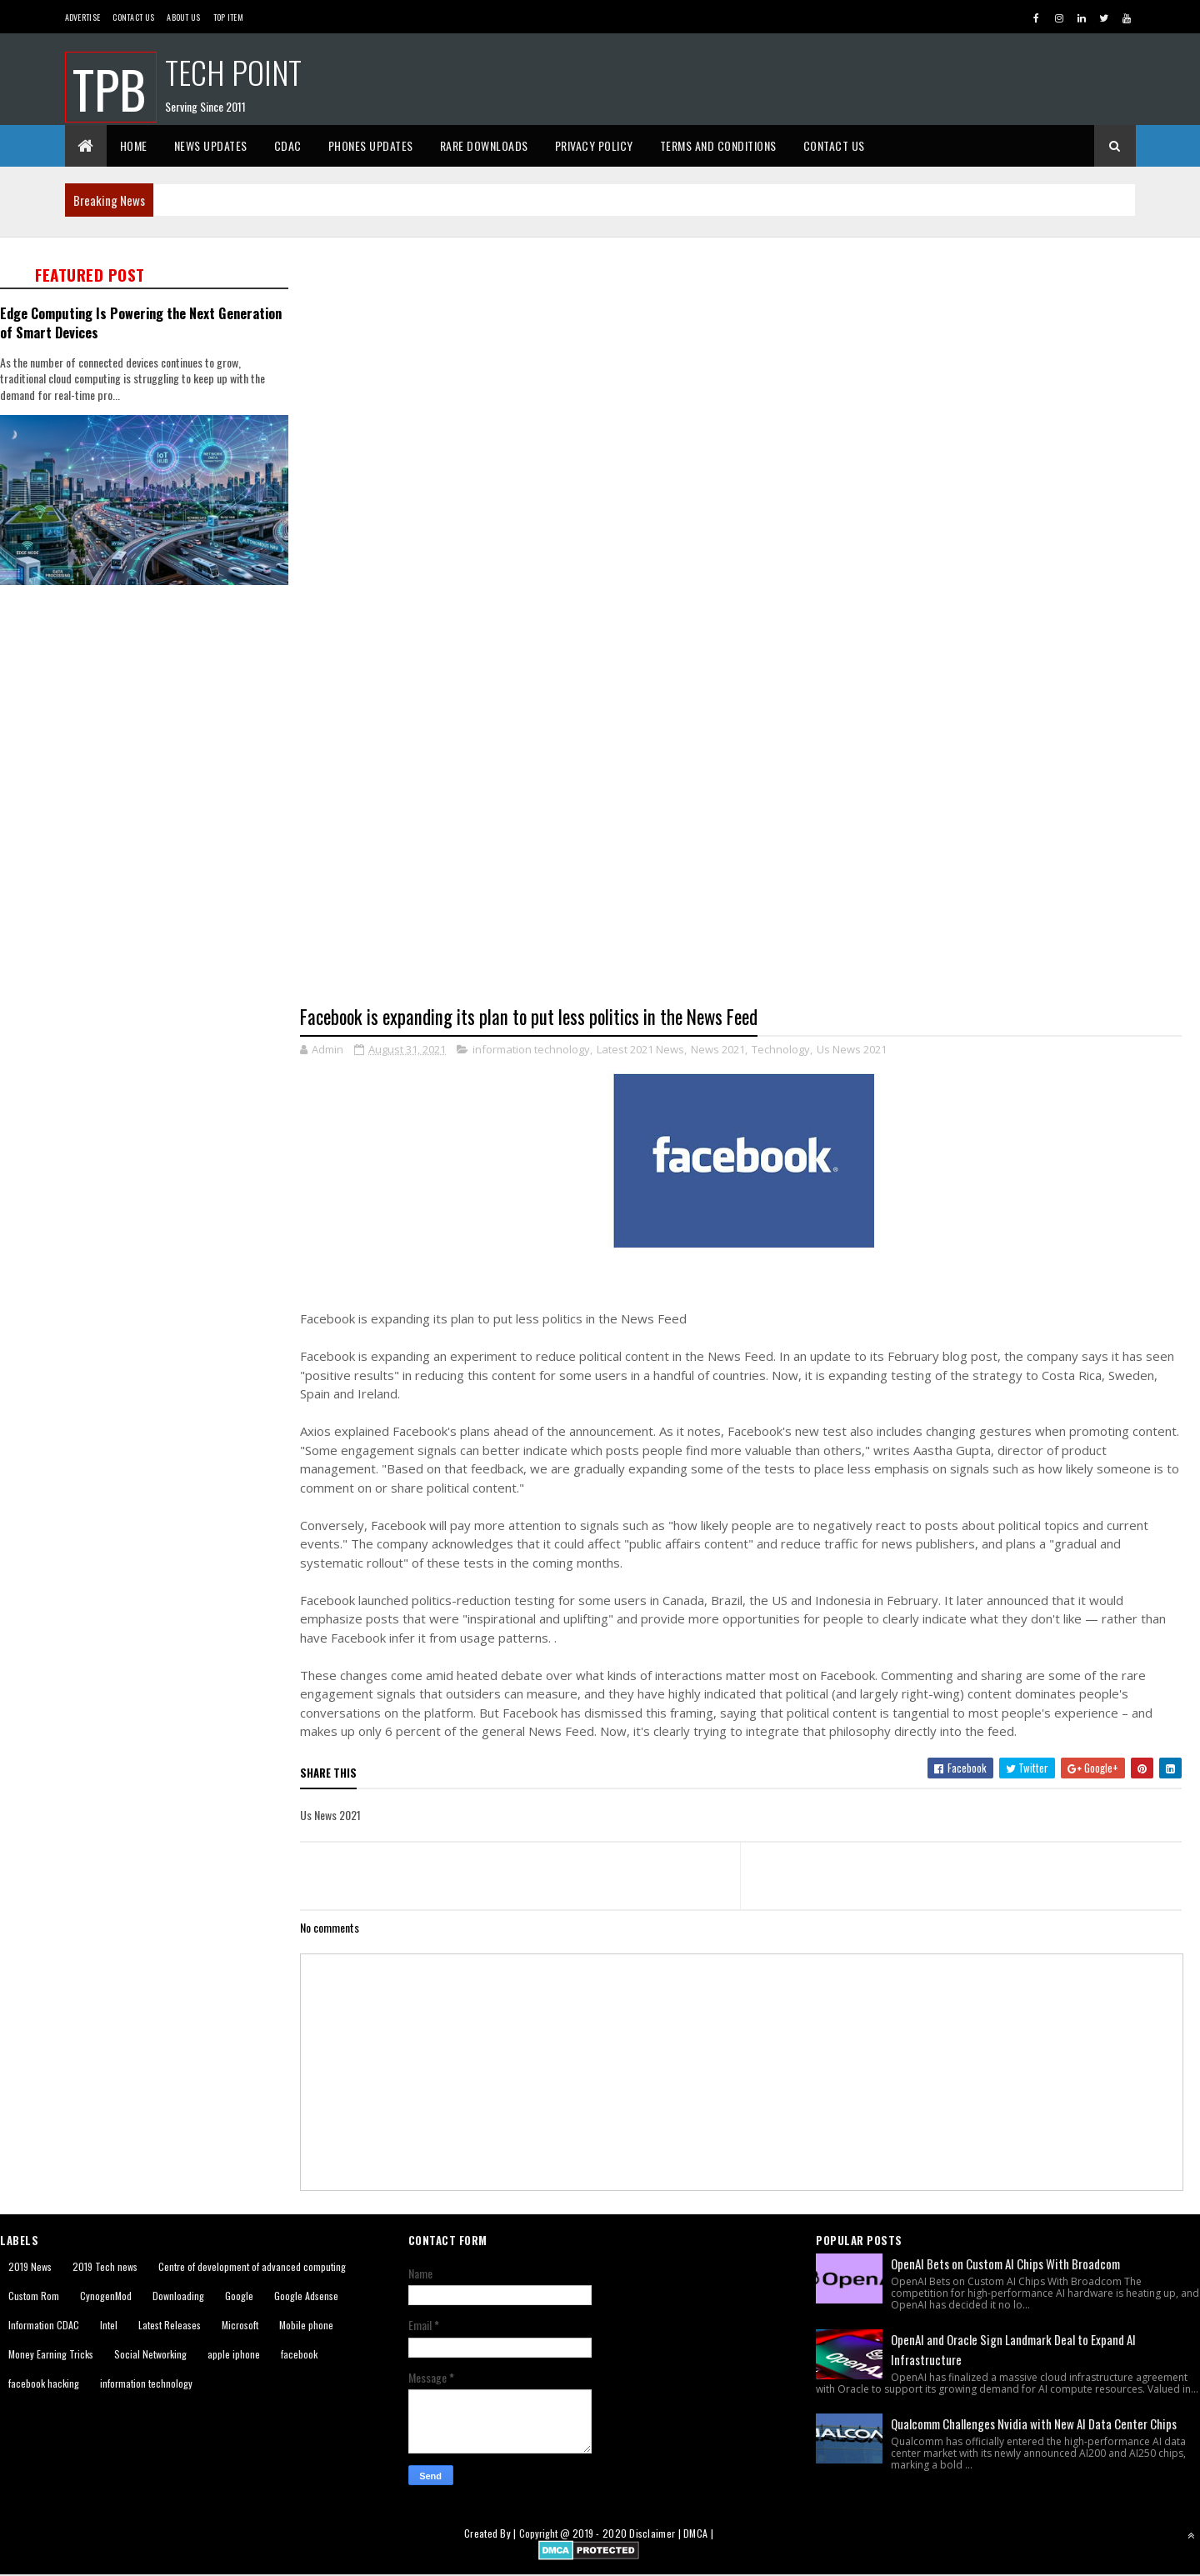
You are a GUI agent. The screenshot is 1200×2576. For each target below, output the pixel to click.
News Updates (211, 145)
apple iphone (234, 2354)
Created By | (491, 2534)
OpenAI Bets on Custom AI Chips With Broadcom (1005, 2263)
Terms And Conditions (718, 145)
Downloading (178, 2295)
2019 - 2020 (599, 2534)
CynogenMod (106, 2295)
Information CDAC (43, 2325)
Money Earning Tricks (50, 2354)
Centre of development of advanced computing (252, 2266)
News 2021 (718, 1049)
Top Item (228, 17)
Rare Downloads (484, 145)
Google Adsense (306, 2295)
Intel (109, 2325)
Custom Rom (33, 2295)
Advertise (83, 17)
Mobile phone (306, 2325)
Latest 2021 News (640, 1049)
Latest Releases (169, 2325)
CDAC (288, 145)
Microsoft (240, 2325)
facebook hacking (43, 2383)
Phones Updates (370, 145)
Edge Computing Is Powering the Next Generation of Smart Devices (141, 323)
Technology (781, 1049)
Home (134, 145)
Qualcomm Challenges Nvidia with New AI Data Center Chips (1034, 2423)
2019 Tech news (105, 2266)
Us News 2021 (852, 1049)
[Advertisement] (750, 347)
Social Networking (150, 2354)
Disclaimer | (656, 2534)
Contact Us (133, 17)
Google (239, 2295)
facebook (299, 2354)
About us (183, 17)
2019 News (30, 2266)
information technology (531, 1049)
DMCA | (698, 2534)
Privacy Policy (594, 145)
